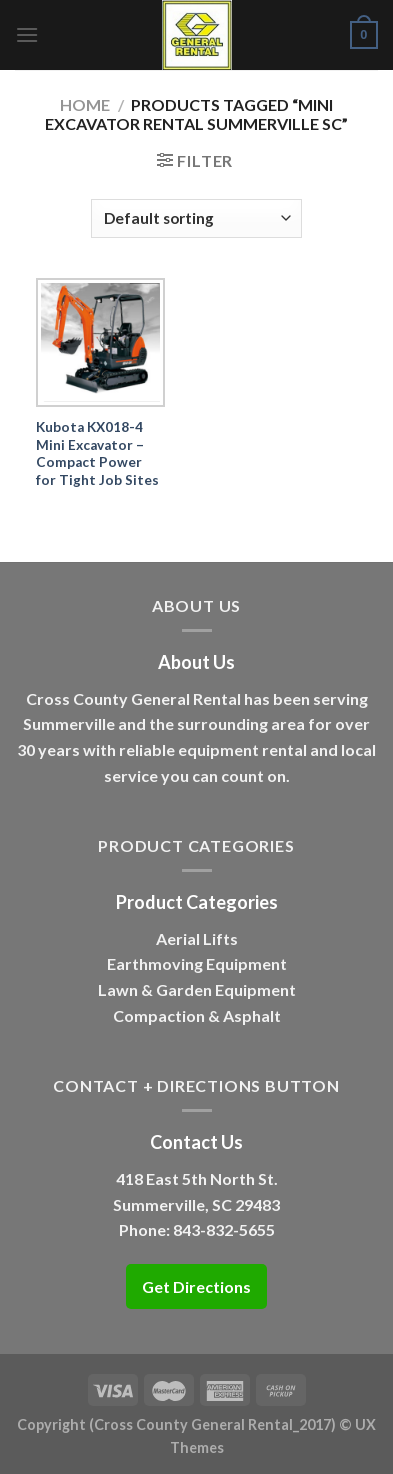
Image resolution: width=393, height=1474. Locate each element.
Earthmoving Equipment (197, 963)
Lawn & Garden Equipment (197, 989)
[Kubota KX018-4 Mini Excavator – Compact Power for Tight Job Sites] (100, 342)
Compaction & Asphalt (197, 1015)
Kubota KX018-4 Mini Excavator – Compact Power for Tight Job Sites (97, 453)
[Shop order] (196, 218)
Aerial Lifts (197, 938)
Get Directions (196, 1286)
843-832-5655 (224, 1229)
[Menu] (27, 34)
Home (85, 104)
